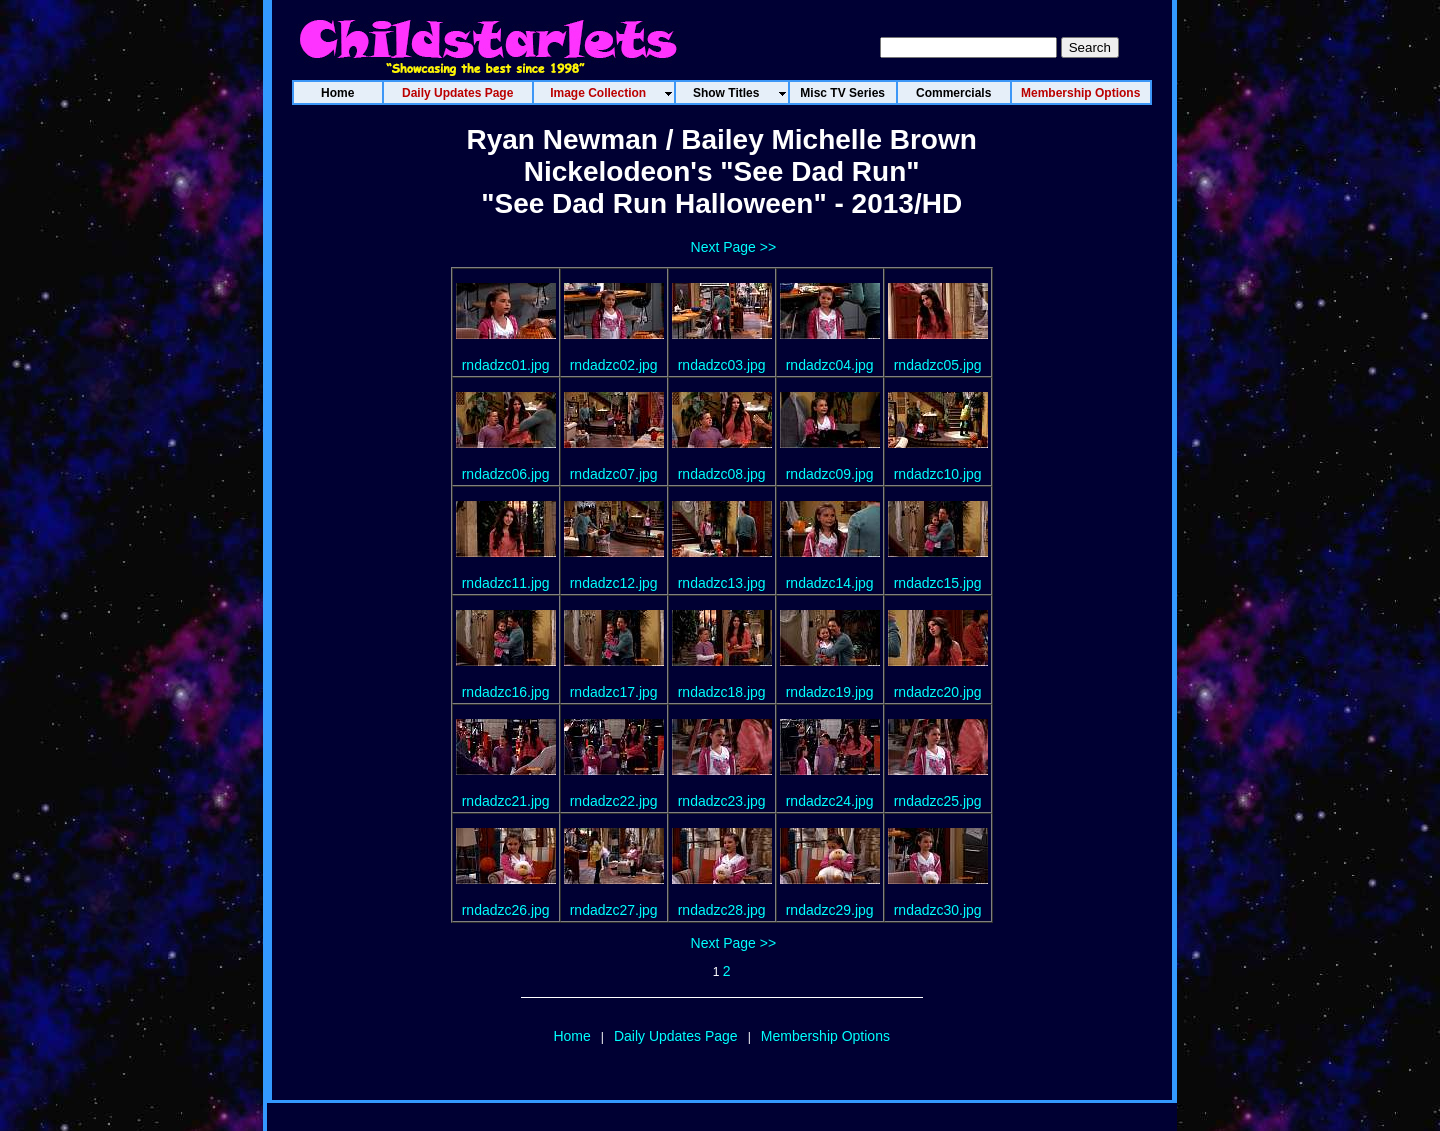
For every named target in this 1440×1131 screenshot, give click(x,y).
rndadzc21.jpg (506, 801)
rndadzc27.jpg (614, 910)
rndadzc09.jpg (830, 474)
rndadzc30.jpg (938, 910)
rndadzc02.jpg (614, 365)
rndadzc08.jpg (722, 474)
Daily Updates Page (676, 1036)
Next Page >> (734, 247)
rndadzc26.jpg (506, 910)
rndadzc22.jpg (614, 801)
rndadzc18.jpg (722, 692)
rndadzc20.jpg (938, 692)
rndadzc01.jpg (506, 365)
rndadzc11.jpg (506, 583)
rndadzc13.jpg (722, 583)
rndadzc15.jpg (938, 583)
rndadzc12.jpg (614, 583)
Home (571, 1036)
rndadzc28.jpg (722, 910)
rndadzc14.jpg (830, 583)
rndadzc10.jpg (938, 474)
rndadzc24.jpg (830, 801)
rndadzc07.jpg (614, 474)
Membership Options (825, 1036)
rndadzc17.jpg (614, 692)
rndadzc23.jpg (722, 801)
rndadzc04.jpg (830, 365)
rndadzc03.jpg (722, 365)
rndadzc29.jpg (830, 910)
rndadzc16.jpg (506, 692)
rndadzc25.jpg (938, 801)
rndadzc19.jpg (830, 692)
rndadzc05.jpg (938, 365)
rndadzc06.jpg (506, 474)
